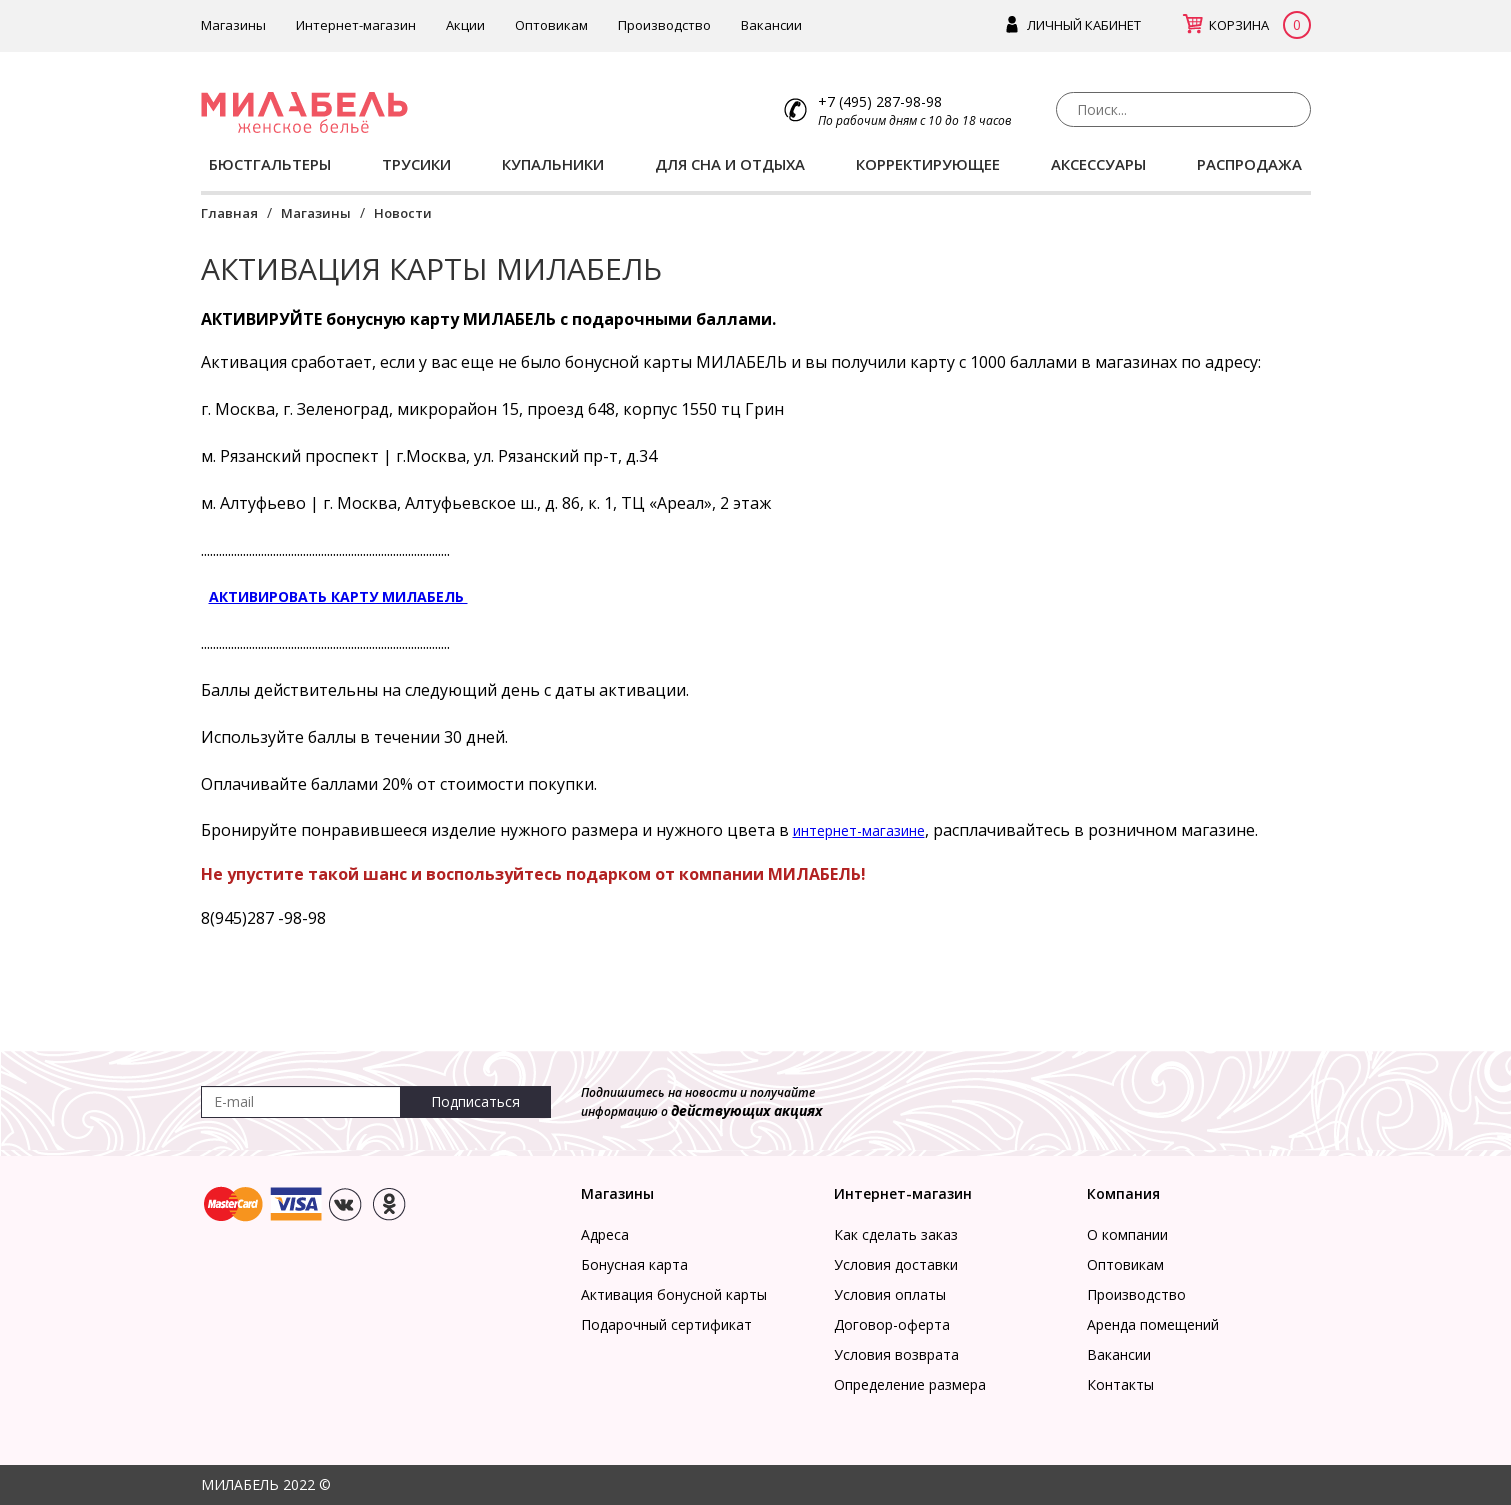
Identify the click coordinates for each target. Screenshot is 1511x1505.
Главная (229, 213)
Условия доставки (896, 1264)
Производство (664, 25)
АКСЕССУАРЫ (1098, 164)
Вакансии (771, 25)
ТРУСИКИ (416, 164)
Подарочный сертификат (666, 1324)
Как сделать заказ (896, 1234)
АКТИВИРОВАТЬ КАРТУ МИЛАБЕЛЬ (338, 596)
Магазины (233, 25)
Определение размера (910, 1384)
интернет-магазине (859, 830)
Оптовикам (551, 25)
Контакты (1120, 1384)
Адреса (605, 1234)
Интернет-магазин (356, 25)
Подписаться (475, 1101)
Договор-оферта (892, 1324)
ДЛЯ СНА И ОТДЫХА (730, 164)
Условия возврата (896, 1354)
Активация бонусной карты (674, 1294)
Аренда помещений (1153, 1324)
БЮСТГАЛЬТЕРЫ (270, 164)
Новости (403, 213)
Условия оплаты (890, 1294)
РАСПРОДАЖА (1249, 164)
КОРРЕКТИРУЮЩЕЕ (928, 164)
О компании (1127, 1234)
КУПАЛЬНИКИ (553, 164)
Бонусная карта (634, 1264)
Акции (465, 25)
